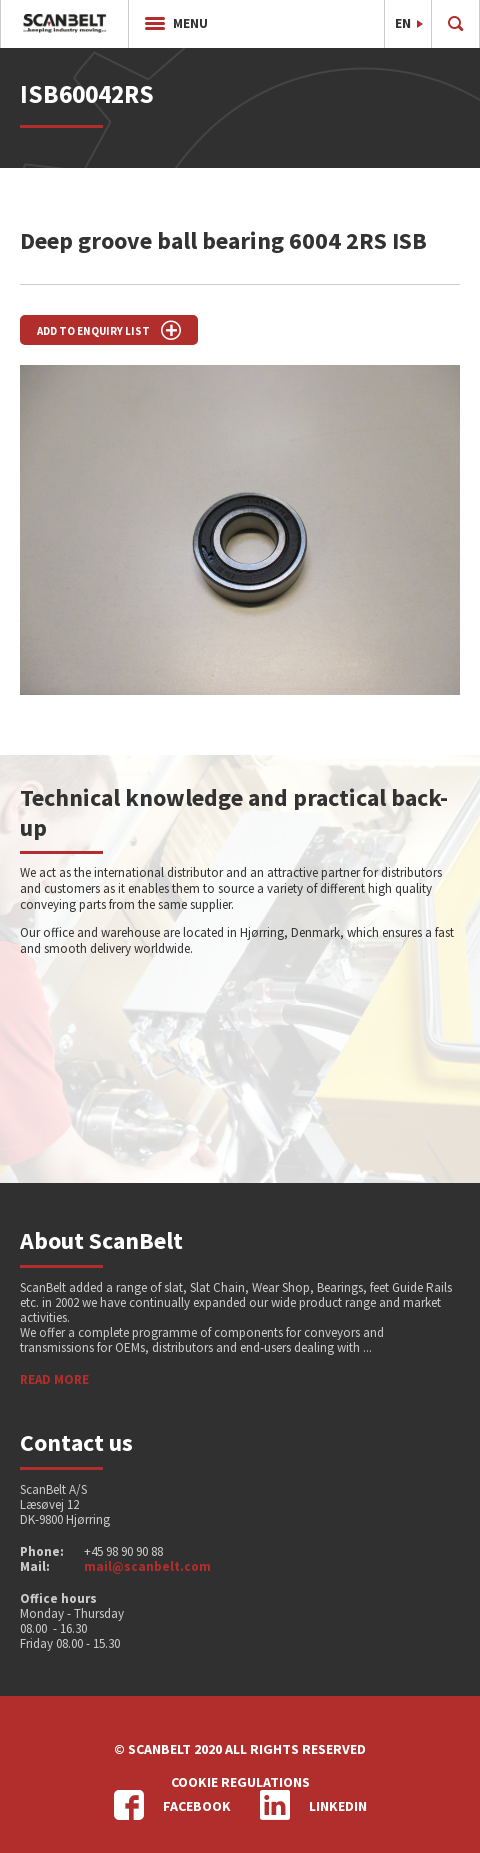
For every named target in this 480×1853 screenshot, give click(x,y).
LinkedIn (313, 1805)
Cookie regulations (240, 1782)
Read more (54, 1379)
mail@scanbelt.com (147, 1566)
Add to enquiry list (109, 330)
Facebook (172, 1805)
